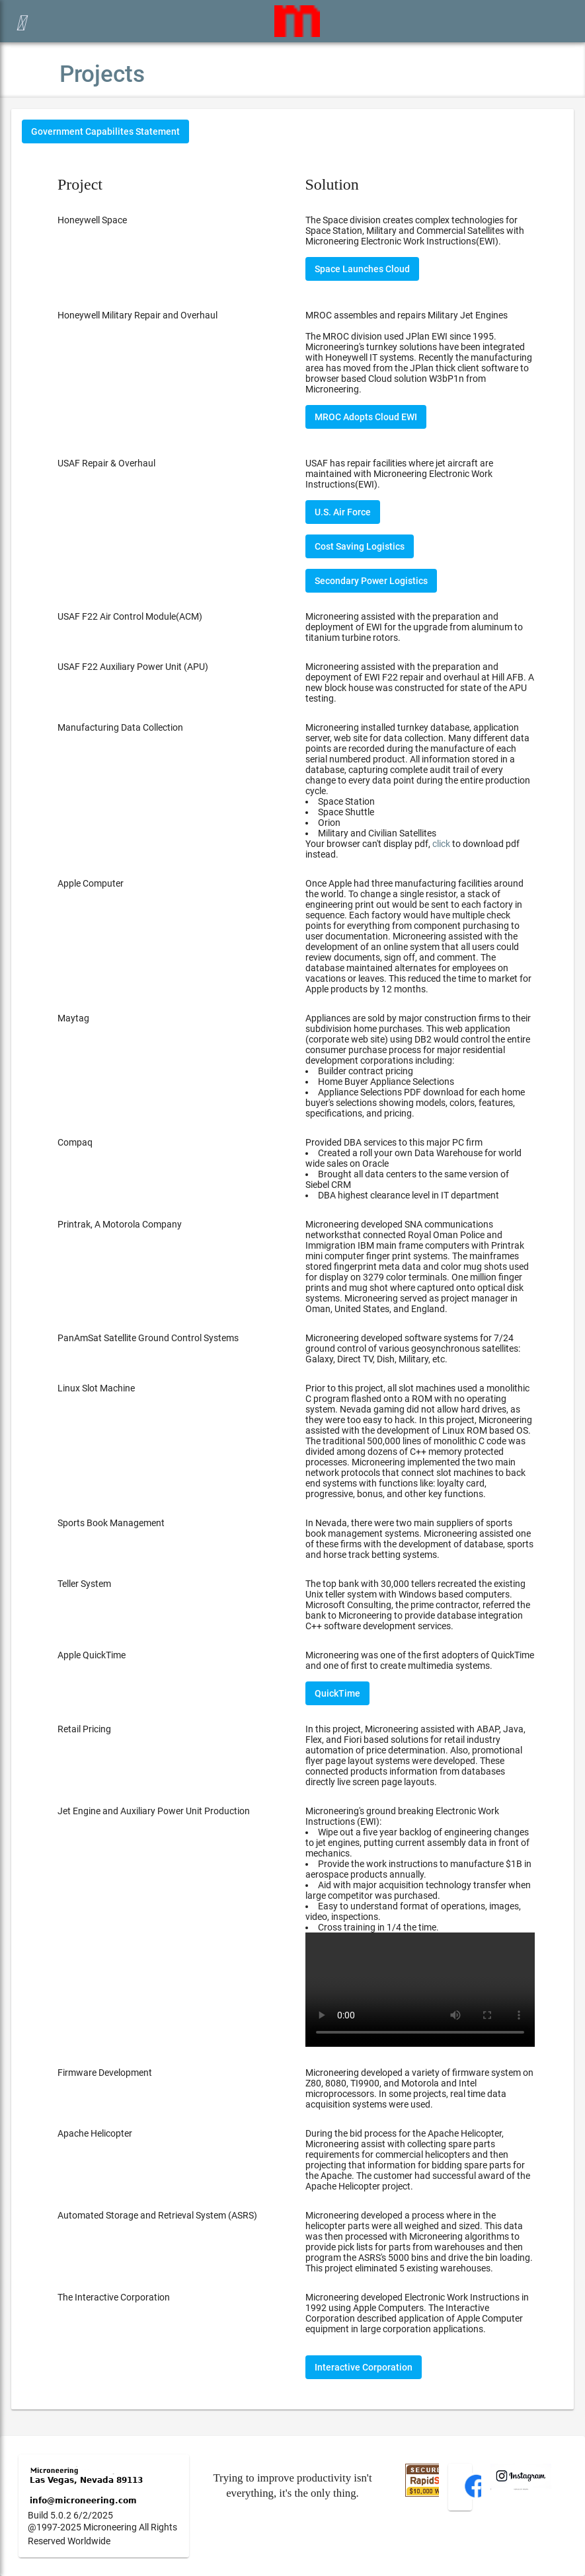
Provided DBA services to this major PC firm (420, 1168)
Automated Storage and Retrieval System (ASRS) (157, 2215)
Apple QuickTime (92, 1655)
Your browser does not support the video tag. (420, 1989)
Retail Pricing (84, 1729)
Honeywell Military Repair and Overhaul (137, 315)
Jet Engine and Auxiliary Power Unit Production (154, 1811)
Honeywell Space (92, 220)
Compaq (75, 1142)
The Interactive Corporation (114, 2297)
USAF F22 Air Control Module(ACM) (130, 616)
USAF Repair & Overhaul (106, 463)
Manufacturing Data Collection (120, 727)
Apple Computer (91, 883)
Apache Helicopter (95, 2133)
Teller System (84, 1583)
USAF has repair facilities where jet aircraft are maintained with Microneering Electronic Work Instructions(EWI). (399, 474)
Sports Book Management (111, 1523)
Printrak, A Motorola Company (120, 1224)
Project (80, 184)
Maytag (73, 1018)
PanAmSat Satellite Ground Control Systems (148, 1338)
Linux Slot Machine (96, 1388)
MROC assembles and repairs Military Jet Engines (406, 315)
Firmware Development (105, 2072)
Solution (332, 184)
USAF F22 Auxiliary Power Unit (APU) (133, 666)
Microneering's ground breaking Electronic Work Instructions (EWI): (420, 1926)
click (441, 843)
